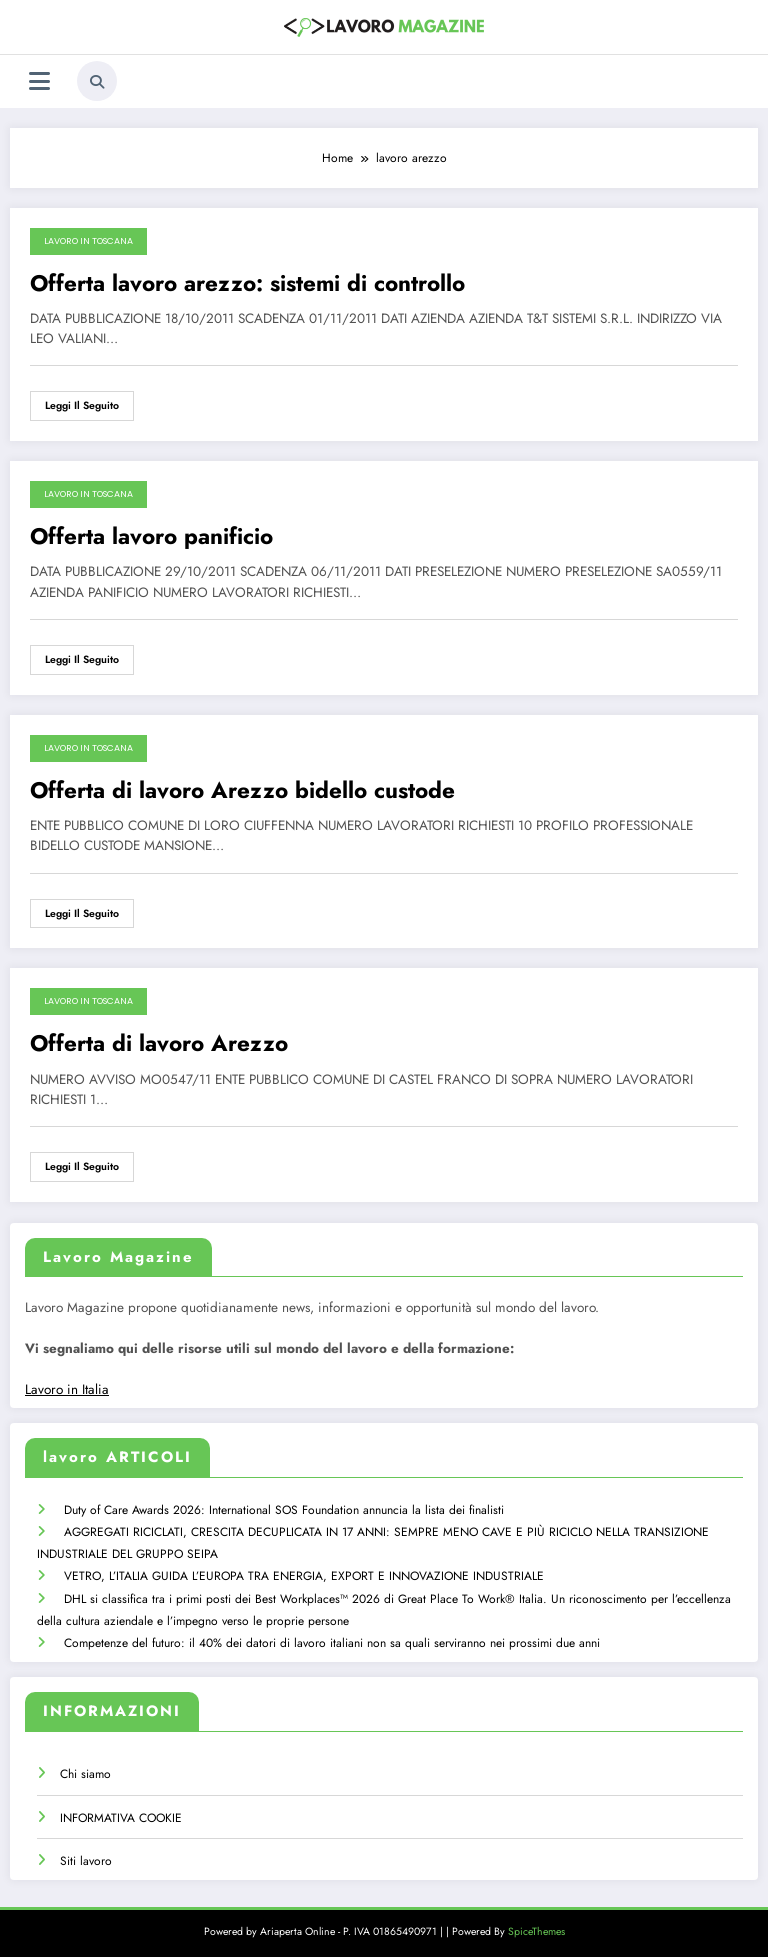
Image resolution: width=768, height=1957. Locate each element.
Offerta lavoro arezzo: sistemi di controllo (247, 283)
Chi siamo (85, 1769)
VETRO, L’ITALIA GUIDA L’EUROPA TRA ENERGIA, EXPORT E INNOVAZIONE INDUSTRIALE (303, 1573)
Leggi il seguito (82, 405)
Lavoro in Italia (67, 1389)
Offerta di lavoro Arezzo (159, 1043)
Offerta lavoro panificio (151, 536)
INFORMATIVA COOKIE (121, 1813)
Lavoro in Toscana (88, 241)
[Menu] (39, 81)
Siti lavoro (86, 1856)
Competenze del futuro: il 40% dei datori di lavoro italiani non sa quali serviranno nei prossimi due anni (331, 1638)
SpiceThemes (536, 1926)
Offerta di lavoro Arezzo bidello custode (242, 790)
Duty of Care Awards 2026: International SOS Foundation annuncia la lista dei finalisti (283, 1509)
